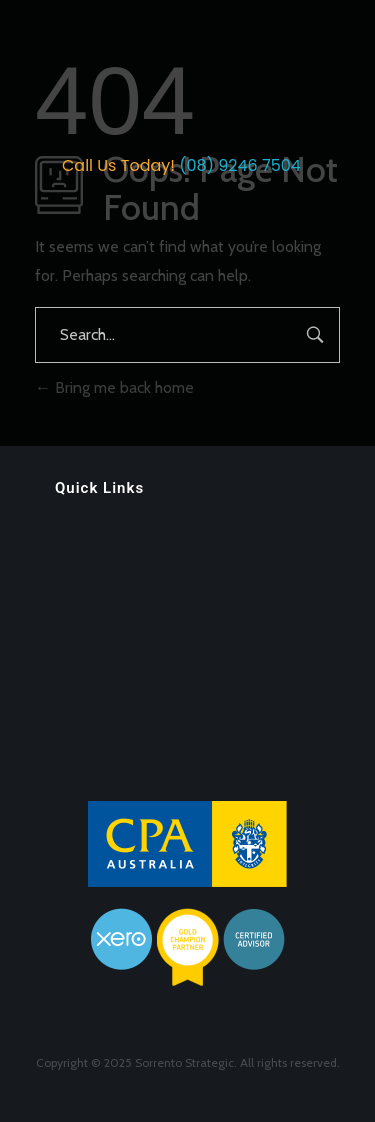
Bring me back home (114, 387)
